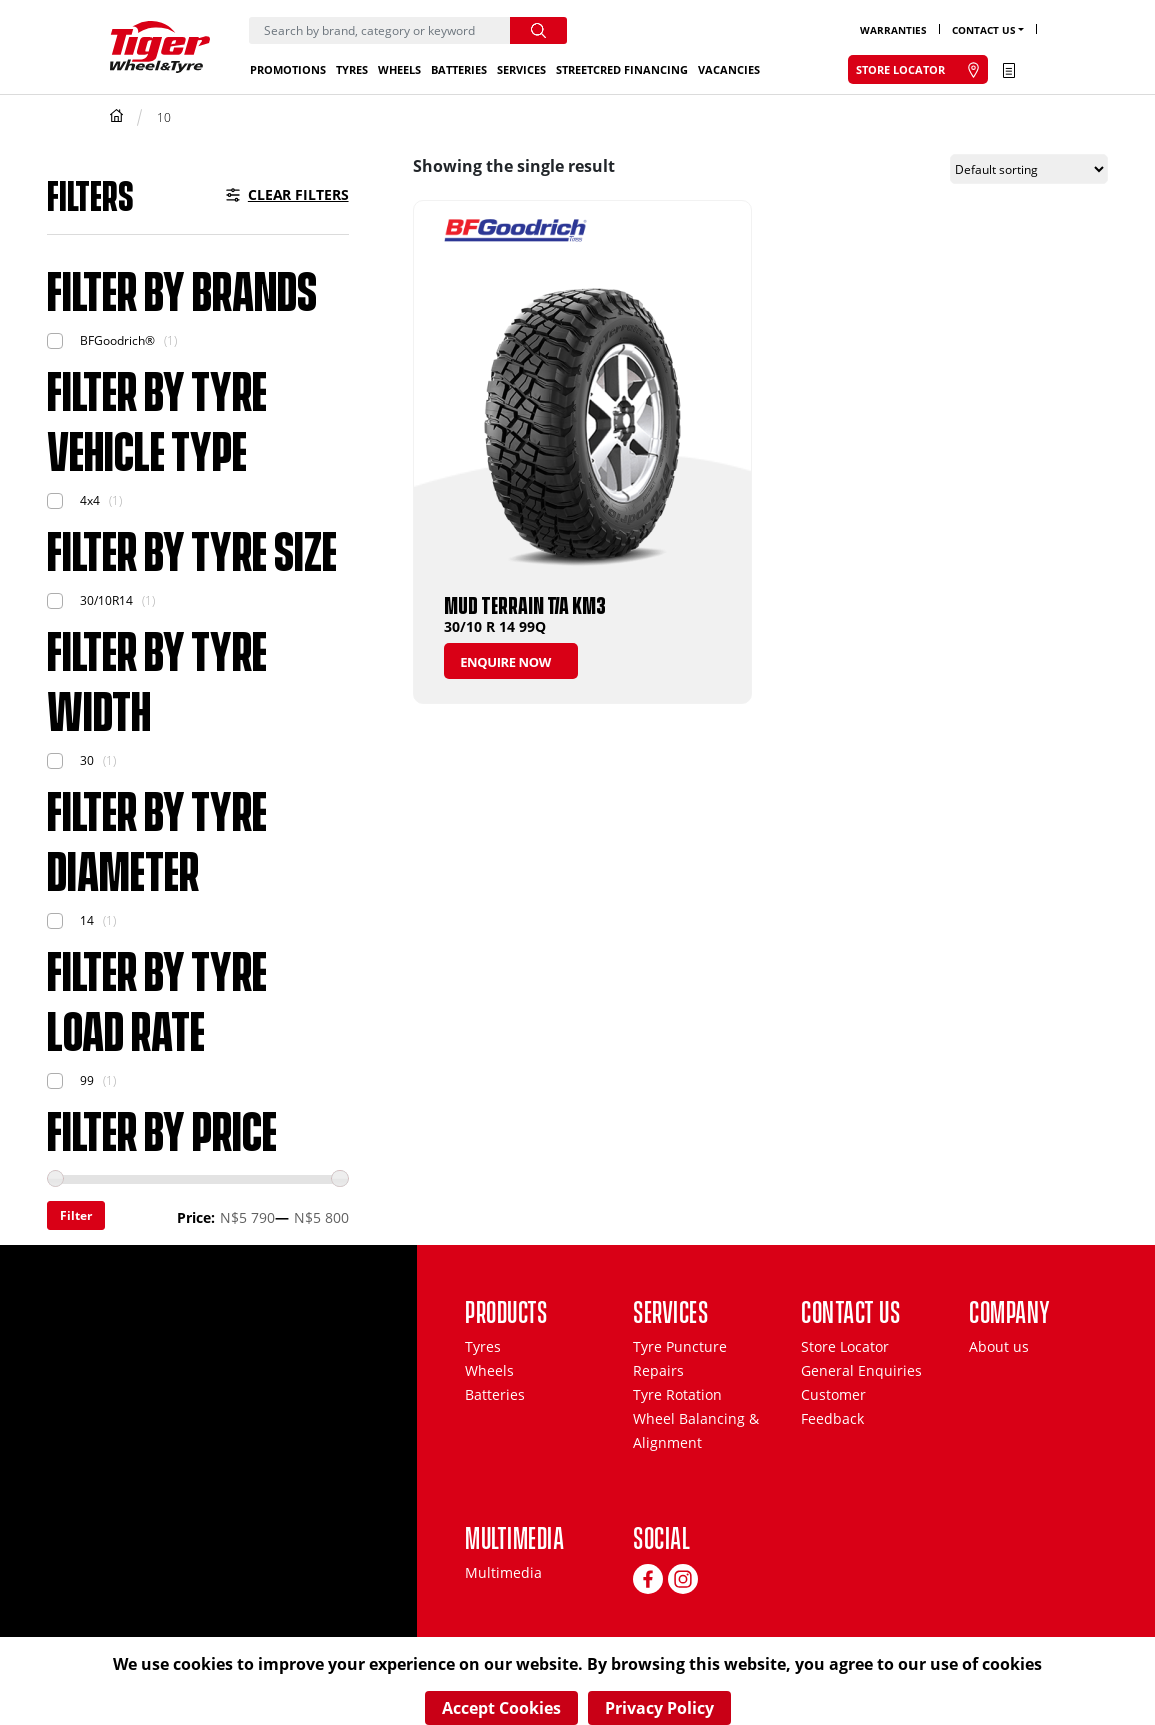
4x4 (90, 500)
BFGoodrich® (117, 340)
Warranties (893, 30)
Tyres (352, 69)
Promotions (288, 69)
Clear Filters (298, 194)
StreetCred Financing (622, 69)
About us (999, 1346)
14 (87, 920)
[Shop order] (1029, 169)
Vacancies (729, 69)
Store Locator (845, 1346)
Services (521, 69)
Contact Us (984, 30)
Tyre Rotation (677, 1394)
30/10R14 (106, 600)
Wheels (399, 69)
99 (87, 1080)
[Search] (380, 30)
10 (164, 117)
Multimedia (503, 1572)
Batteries (459, 69)
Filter (76, 1215)
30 (87, 760)
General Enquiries (861, 1370)
